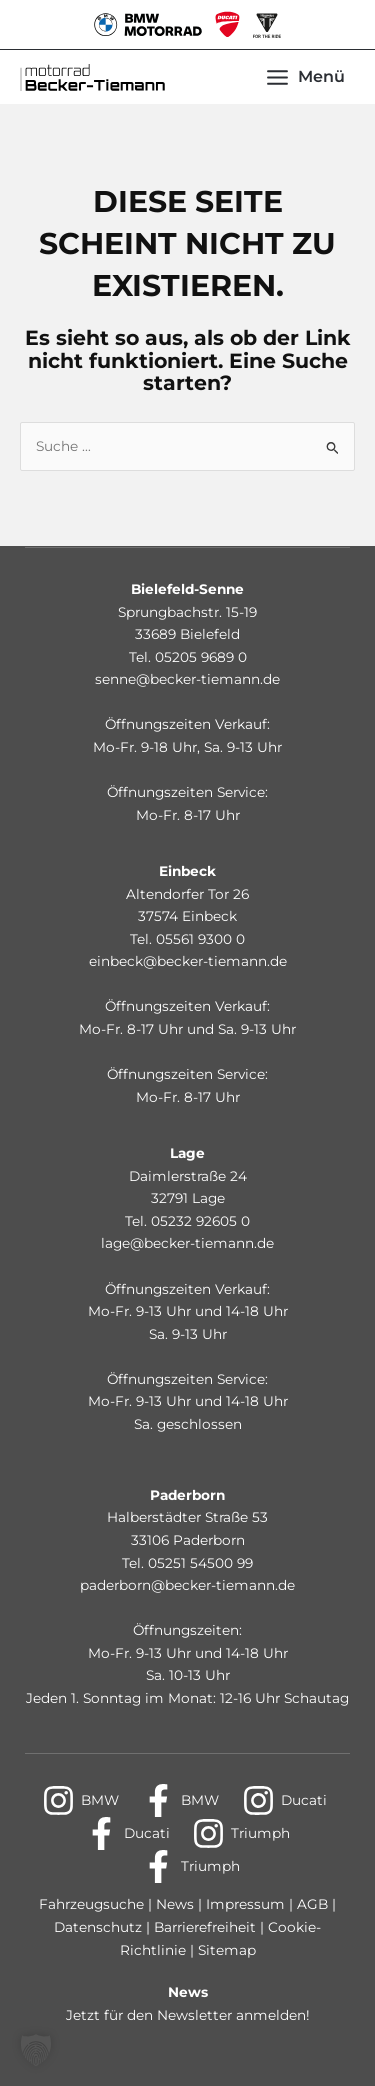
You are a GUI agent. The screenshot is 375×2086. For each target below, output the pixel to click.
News (175, 1904)
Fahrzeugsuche (91, 1904)
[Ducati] (284, 1800)
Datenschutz (100, 1927)
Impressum (245, 1904)
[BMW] (81, 1800)
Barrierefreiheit (207, 1927)
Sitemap (227, 1950)
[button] (36, 2050)
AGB (310, 1904)
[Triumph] (241, 1833)
